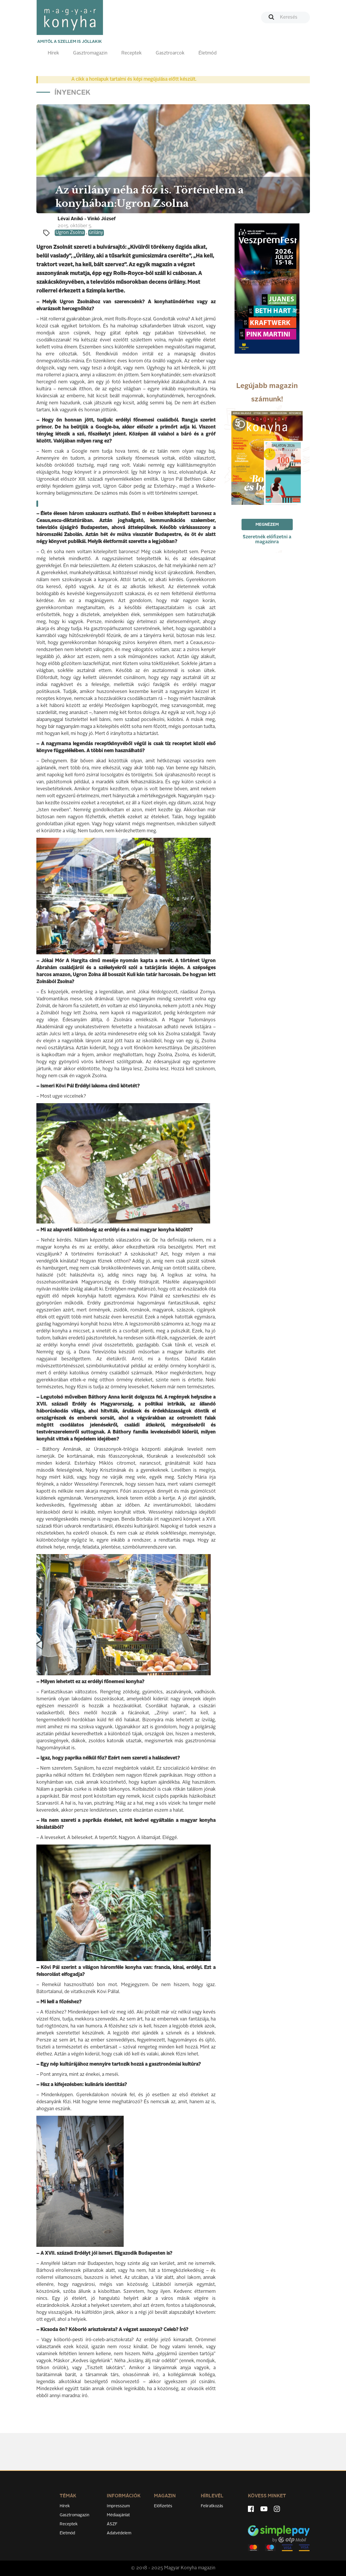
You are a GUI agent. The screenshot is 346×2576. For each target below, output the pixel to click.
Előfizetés (163, 2506)
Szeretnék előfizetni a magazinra (267, 539)
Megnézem (267, 525)
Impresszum (118, 2506)
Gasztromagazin (90, 53)
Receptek (131, 53)
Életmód (207, 53)
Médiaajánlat (118, 2515)
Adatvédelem (119, 2533)
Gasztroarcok (170, 53)
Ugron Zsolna (70, 232)
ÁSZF (112, 2524)
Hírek (53, 53)
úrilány (96, 232)
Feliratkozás (212, 2506)
